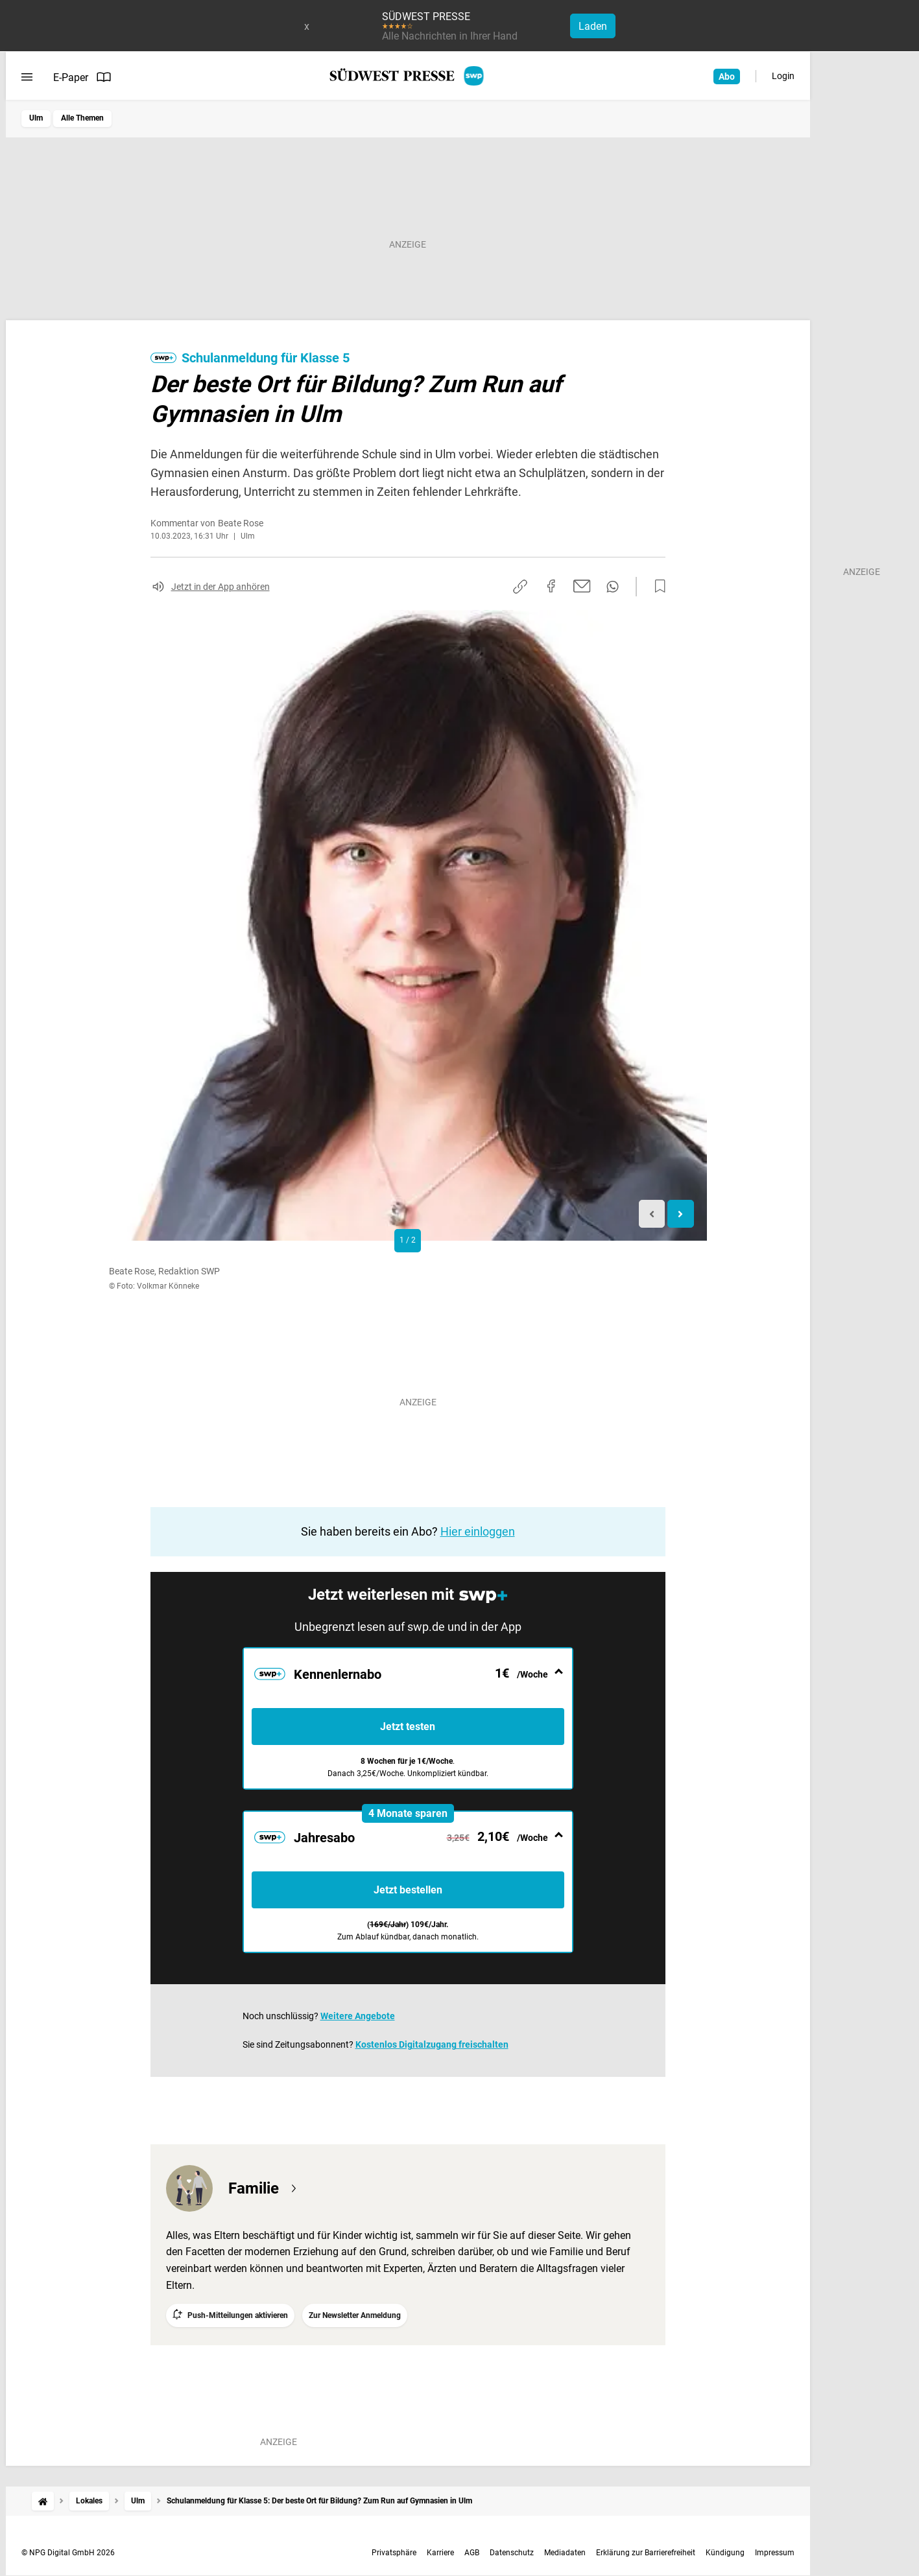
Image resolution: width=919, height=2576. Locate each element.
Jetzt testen (407, 1726)
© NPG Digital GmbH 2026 (68, 2552)
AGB (471, 2552)
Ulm (36, 118)
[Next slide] (680, 1214)
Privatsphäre (394, 2552)
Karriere (440, 2552)
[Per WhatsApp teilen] (612, 587)
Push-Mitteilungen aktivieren (237, 2315)
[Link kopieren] (520, 587)
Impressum (774, 2552)
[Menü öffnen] (26, 77)
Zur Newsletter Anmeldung (355, 2315)
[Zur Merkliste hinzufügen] (656, 587)
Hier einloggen (477, 1531)
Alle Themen (82, 118)
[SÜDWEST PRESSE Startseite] (407, 76)
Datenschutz (512, 2552)
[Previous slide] (652, 1214)
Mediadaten (565, 2552)
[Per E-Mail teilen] (582, 586)
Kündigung (725, 2552)
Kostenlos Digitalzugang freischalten (431, 2044)
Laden (593, 26)
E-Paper (82, 77)
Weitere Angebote (357, 2016)
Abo (727, 76)
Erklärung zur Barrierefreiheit (645, 2552)
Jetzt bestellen (408, 1890)
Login (783, 76)
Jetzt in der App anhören (220, 586)
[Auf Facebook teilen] (551, 586)
